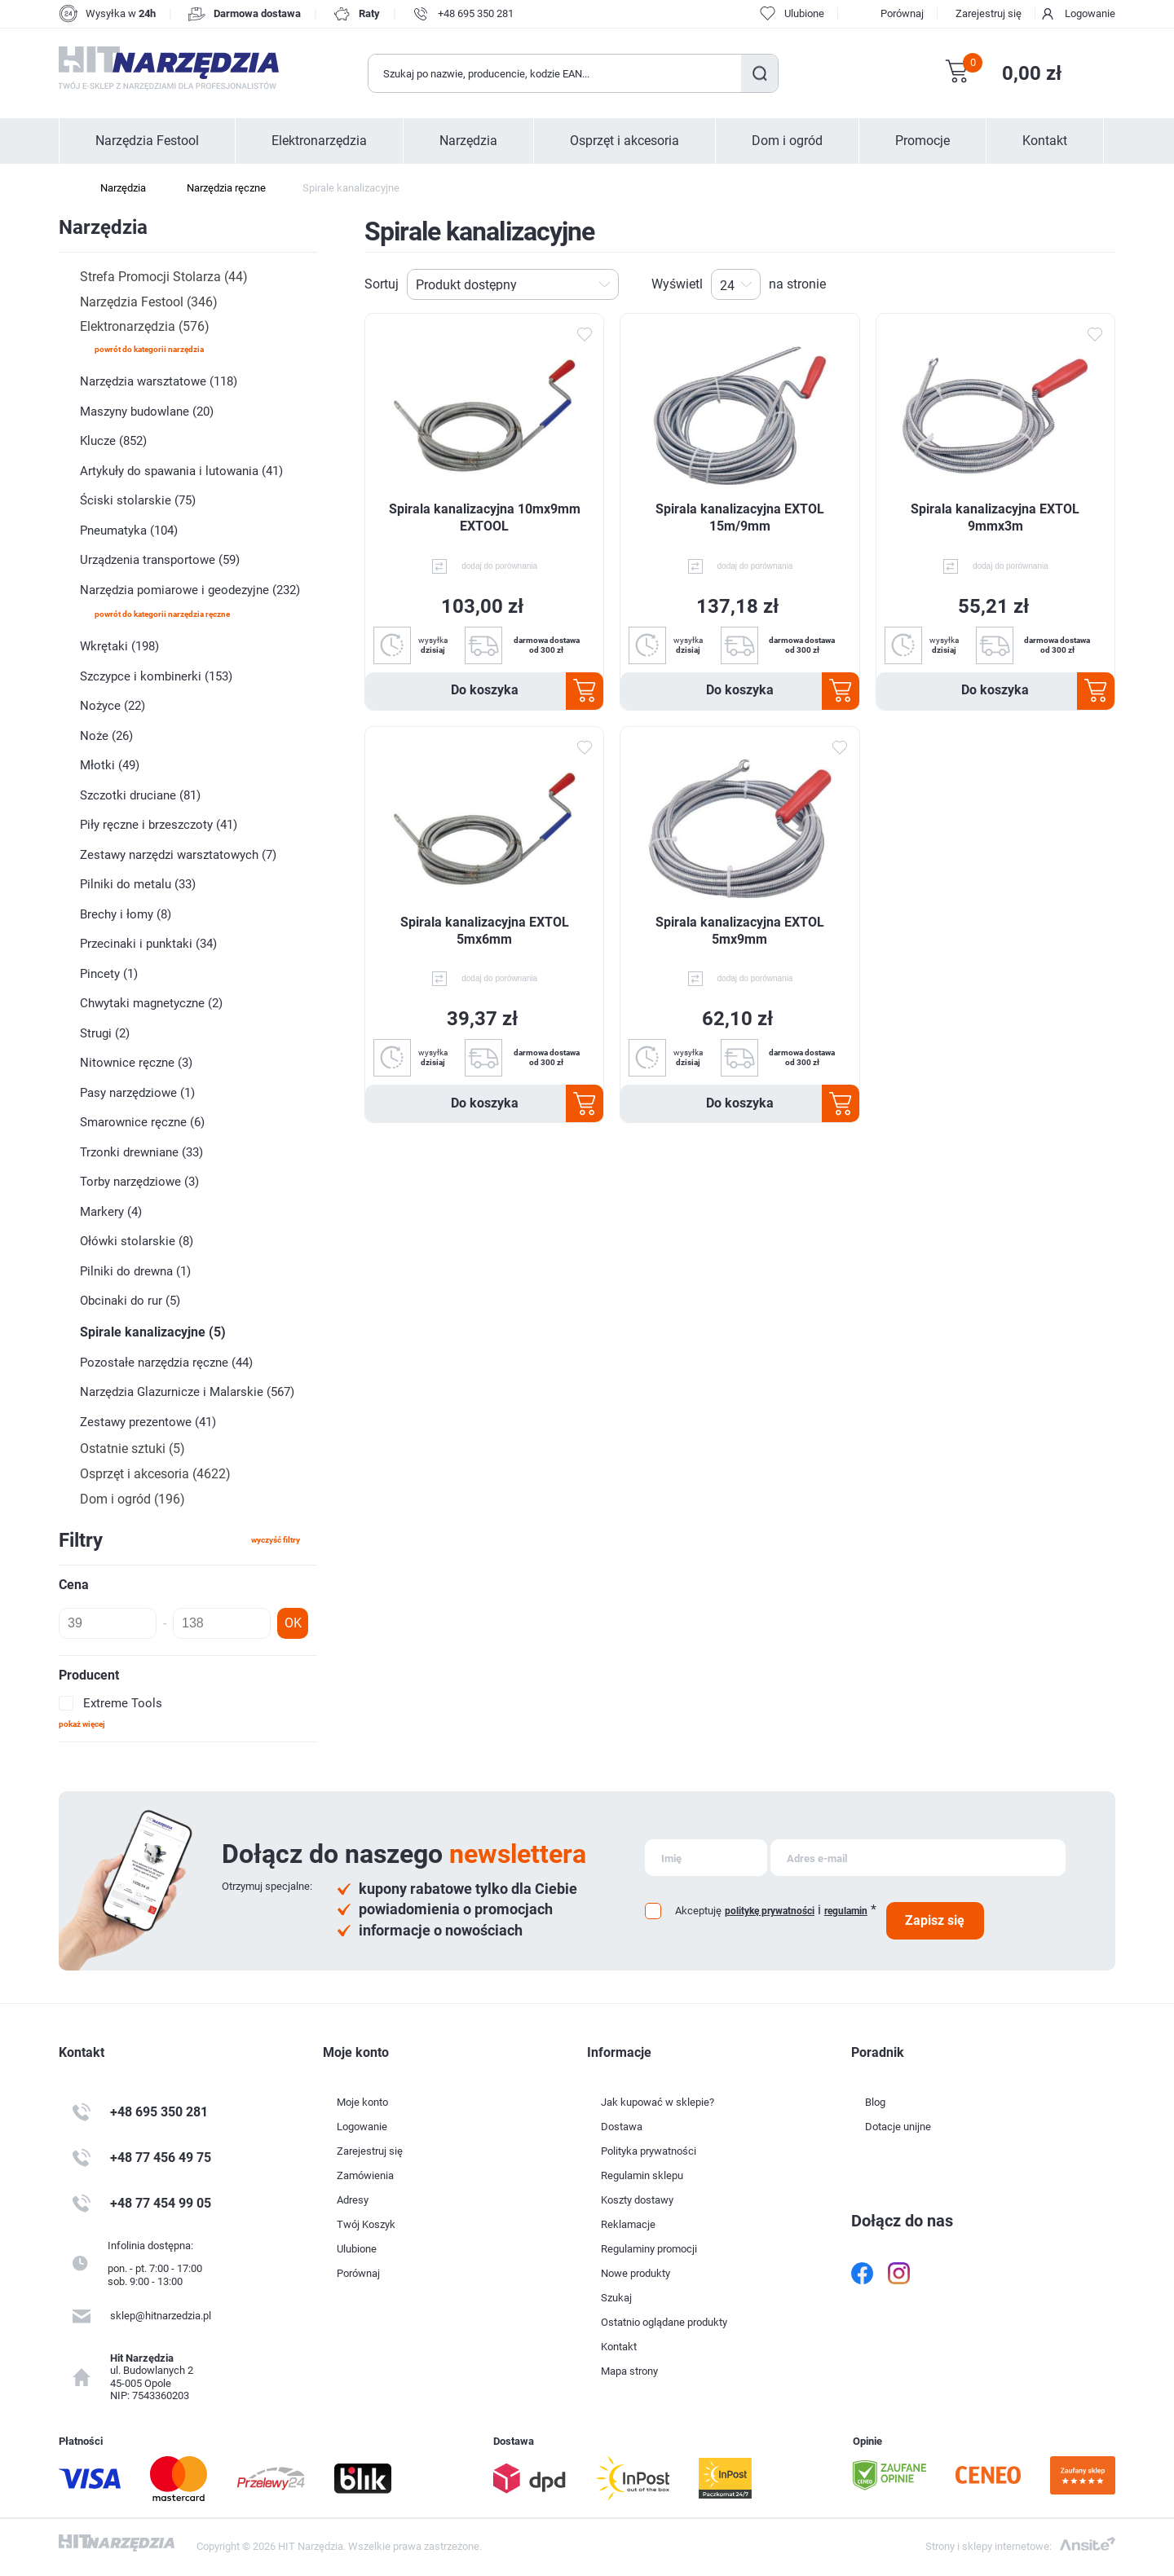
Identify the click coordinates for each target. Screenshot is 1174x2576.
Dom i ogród (787, 141)
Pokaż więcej (82, 1724)
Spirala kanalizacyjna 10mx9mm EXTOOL (484, 517)
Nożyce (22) (112, 705)
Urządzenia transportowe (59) (160, 560)
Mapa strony (629, 2371)
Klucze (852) (113, 441)
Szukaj (759, 73)
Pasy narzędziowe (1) (137, 1092)
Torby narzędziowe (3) (139, 1181)
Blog (875, 2102)
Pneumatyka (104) (129, 530)
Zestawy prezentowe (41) (148, 1422)
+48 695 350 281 (476, 13)
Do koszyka (485, 690)
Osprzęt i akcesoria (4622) (155, 1474)
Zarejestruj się (989, 13)
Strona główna (67, 188)
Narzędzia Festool (147, 141)
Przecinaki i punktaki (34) (148, 943)
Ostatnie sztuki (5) (132, 1448)
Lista (1106, 284)
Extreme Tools (122, 1703)
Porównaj (902, 13)
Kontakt (1044, 141)
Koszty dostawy (637, 2200)
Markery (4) (111, 1211)
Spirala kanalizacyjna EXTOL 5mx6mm (484, 930)
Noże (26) (106, 736)
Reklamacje (628, 2224)
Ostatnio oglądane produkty (664, 2322)
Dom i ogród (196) (132, 1499)
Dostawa (621, 2126)
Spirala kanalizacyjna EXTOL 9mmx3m (995, 517)
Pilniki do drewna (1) (135, 1271)
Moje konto (362, 2102)
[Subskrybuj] (706, 1857)
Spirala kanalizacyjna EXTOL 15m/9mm (739, 517)
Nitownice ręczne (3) (136, 1062)
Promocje (922, 141)
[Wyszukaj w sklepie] (555, 73)
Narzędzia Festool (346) (149, 302)
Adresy (353, 2200)
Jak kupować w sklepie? (657, 2102)
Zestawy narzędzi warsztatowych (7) (178, 855)
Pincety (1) (109, 974)
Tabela (1080, 284)
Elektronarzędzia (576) (145, 326)
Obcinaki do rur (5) (130, 1300)
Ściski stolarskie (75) (138, 500)
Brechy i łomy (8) (125, 914)
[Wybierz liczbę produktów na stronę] (736, 284)
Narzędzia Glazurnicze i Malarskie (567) (187, 1392)
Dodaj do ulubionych (584, 335)
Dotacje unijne (898, 2126)
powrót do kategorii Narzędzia (149, 349)
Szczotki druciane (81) (140, 795)
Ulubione (357, 2249)
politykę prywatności (769, 1911)
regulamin (845, 1911)
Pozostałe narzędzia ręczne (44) (166, 1362)
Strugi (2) (105, 1033)
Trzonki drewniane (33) (141, 1152)
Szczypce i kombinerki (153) (156, 676)
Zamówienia (365, 2175)
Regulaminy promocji (649, 2249)
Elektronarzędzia (319, 141)
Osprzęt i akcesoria (624, 141)
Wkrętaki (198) (119, 646)
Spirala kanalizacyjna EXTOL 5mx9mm (739, 930)
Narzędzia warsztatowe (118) (158, 381)
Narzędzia (468, 141)
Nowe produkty (635, 2273)
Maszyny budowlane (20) (147, 411)
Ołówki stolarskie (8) (136, 1241)
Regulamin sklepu (642, 2175)
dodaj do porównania (499, 565)
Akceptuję (698, 1910)
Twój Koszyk (366, 2224)
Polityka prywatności (648, 2151)
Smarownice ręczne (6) (142, 1122)
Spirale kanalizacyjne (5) (153, 1332)
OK (293, 1623)
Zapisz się (934, 1920)
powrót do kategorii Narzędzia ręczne (162, 614)
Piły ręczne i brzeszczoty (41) (158, 824)
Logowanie (1090, 13)
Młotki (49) (109, 765)
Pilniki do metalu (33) (138, 884)
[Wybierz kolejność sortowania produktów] (513, 284)
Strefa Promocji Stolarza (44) (164, 276)
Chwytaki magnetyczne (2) (151, 1003)
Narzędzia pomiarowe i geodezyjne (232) (190, 590)
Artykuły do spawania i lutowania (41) (181, 471)
